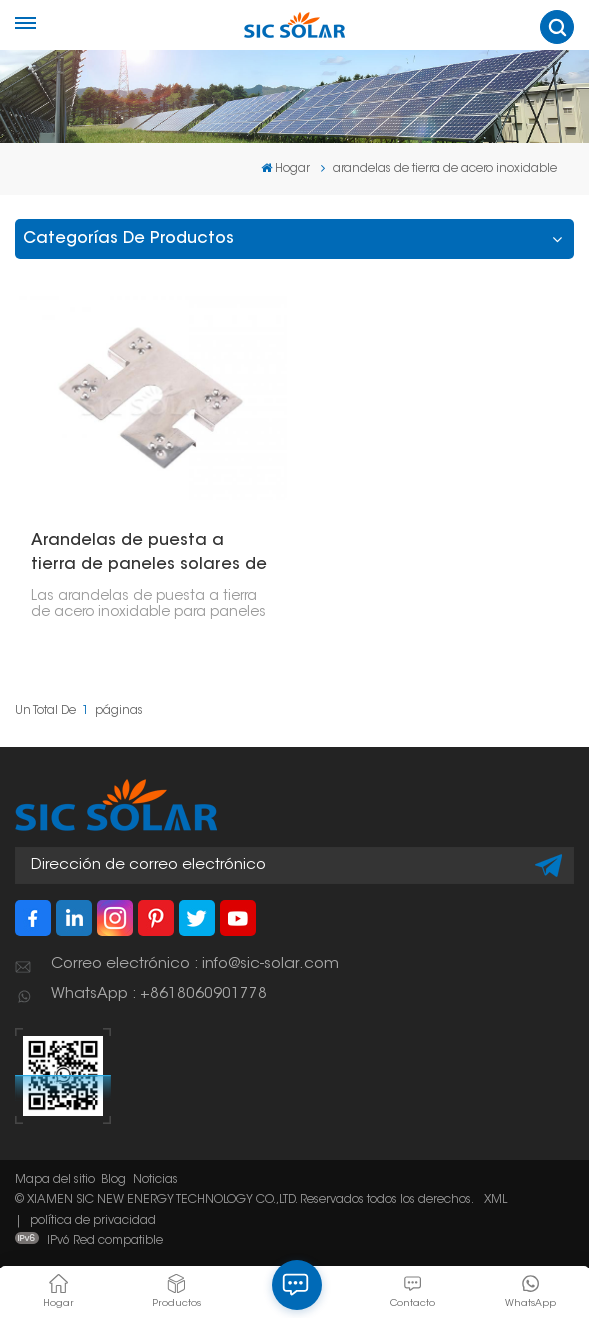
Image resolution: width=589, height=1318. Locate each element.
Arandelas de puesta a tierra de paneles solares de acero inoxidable (149, 555)
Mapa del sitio (55, 1180)
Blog (113, 1180)
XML (495, 1200)
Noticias (155, 1180)
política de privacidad (93, 1221)
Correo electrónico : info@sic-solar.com (195, 964)
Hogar (285, 168)
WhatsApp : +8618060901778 (159, 994)
